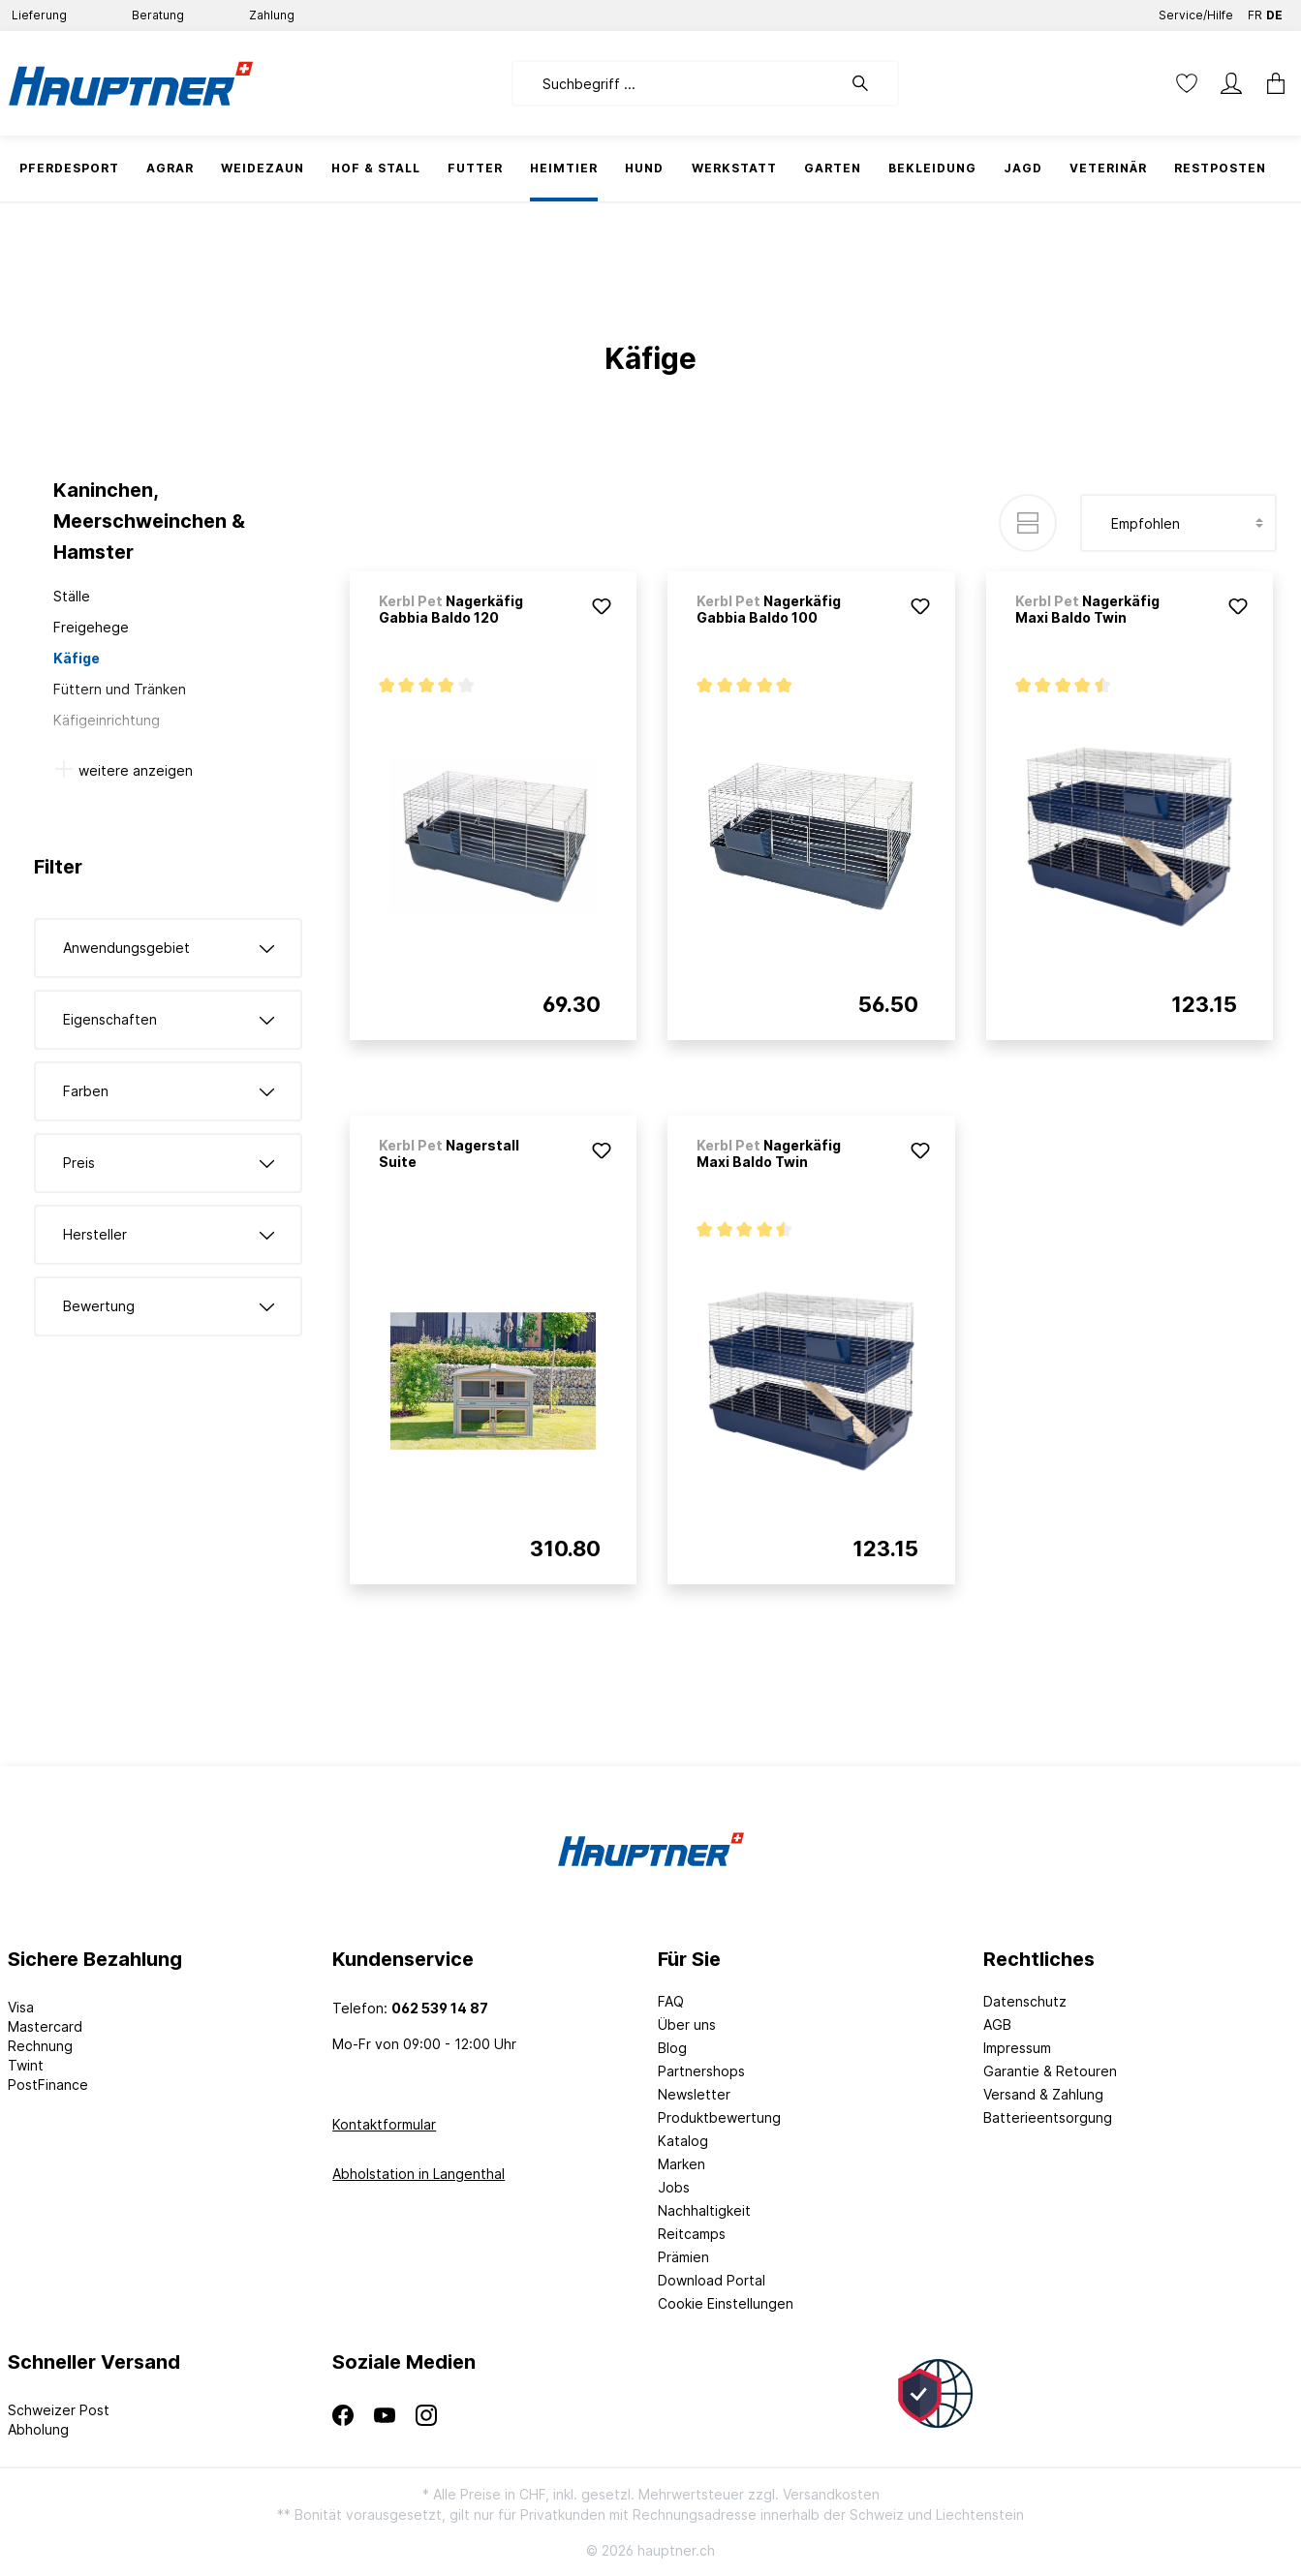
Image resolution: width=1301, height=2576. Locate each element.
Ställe (71, 596)
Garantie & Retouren (1050, 2071)
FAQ (671, 2001)
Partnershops (701, 2071)
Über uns (687, 2024)
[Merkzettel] (1186, 83)
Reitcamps (692, 2233)
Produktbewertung (719, 2117)
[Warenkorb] (1270, 83)
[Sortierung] (1178, 523)
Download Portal (711, 2280)
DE (1274, 11)
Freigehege (91, 627)
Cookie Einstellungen (725, 2303)
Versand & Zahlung (1043, 2094)
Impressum (1017, 2047)
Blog (672, 2047)
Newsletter (694, 2094)
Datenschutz (1025, 2001)
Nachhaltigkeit (704, 2210)
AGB (997, 2024)
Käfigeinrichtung (106, 720)
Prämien (683, 2257)
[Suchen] (870, 83)
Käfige (76, 658)
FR (1255, 11)
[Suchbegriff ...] (676, 83)
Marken (681, 2164)
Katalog (683, 2140)
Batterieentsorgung (1047, 2117)
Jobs (674, 2187)
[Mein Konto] (1231, 83)
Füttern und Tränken (119, 689)
